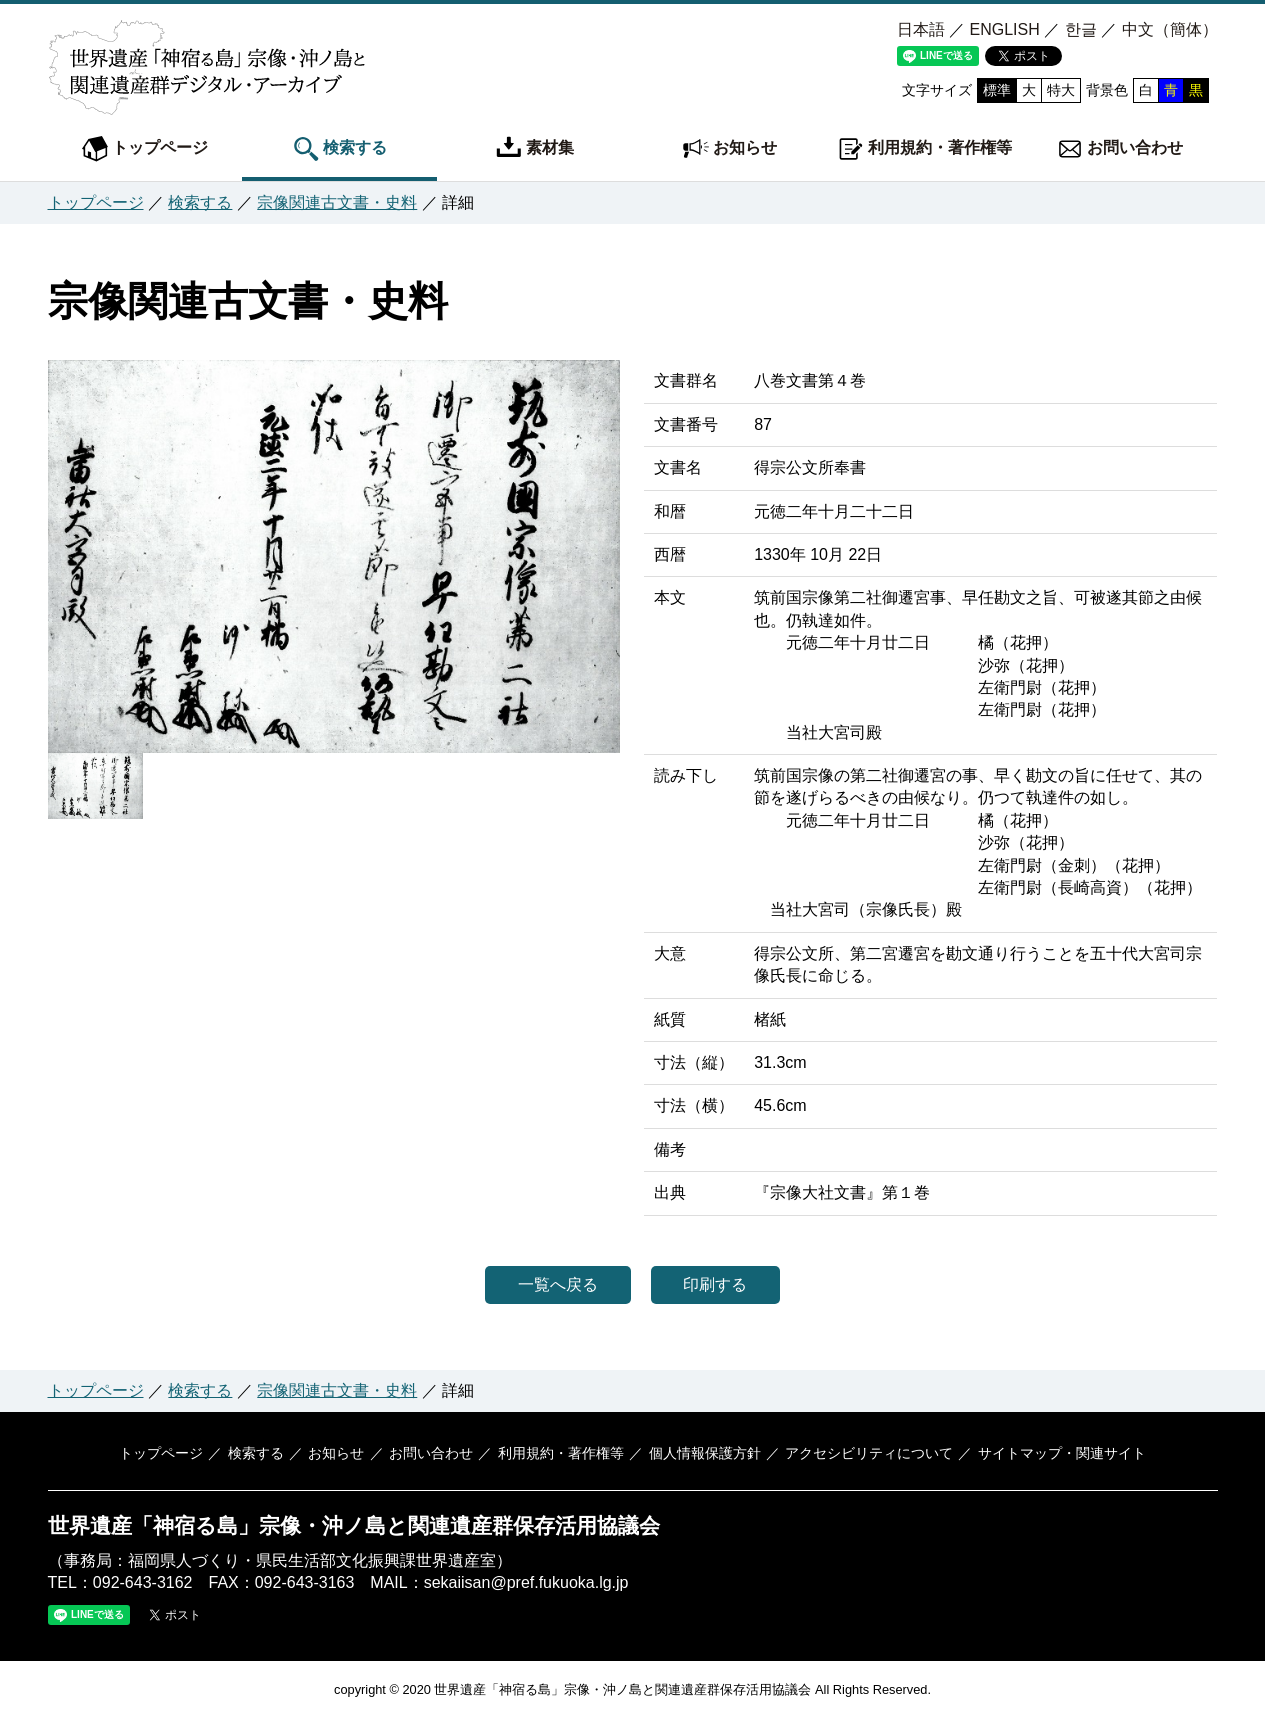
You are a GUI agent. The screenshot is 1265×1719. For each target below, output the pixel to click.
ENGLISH (1004, 29)
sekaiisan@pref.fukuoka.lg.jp (526, 1582)
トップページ (145, 149)
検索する (340, 149)
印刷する (723, 1284)
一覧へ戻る (551, 1284)
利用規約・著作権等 (925, 149)
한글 (1081, 29)
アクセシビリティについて (864, 1453)
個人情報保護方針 (701, 1453)
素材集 (535, 149)
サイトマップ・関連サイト (1054, 1453)
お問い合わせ (1120, 149)
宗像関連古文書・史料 (337, 202)
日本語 (921, 29)
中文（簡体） (1170, 29)
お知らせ (730, 149)
